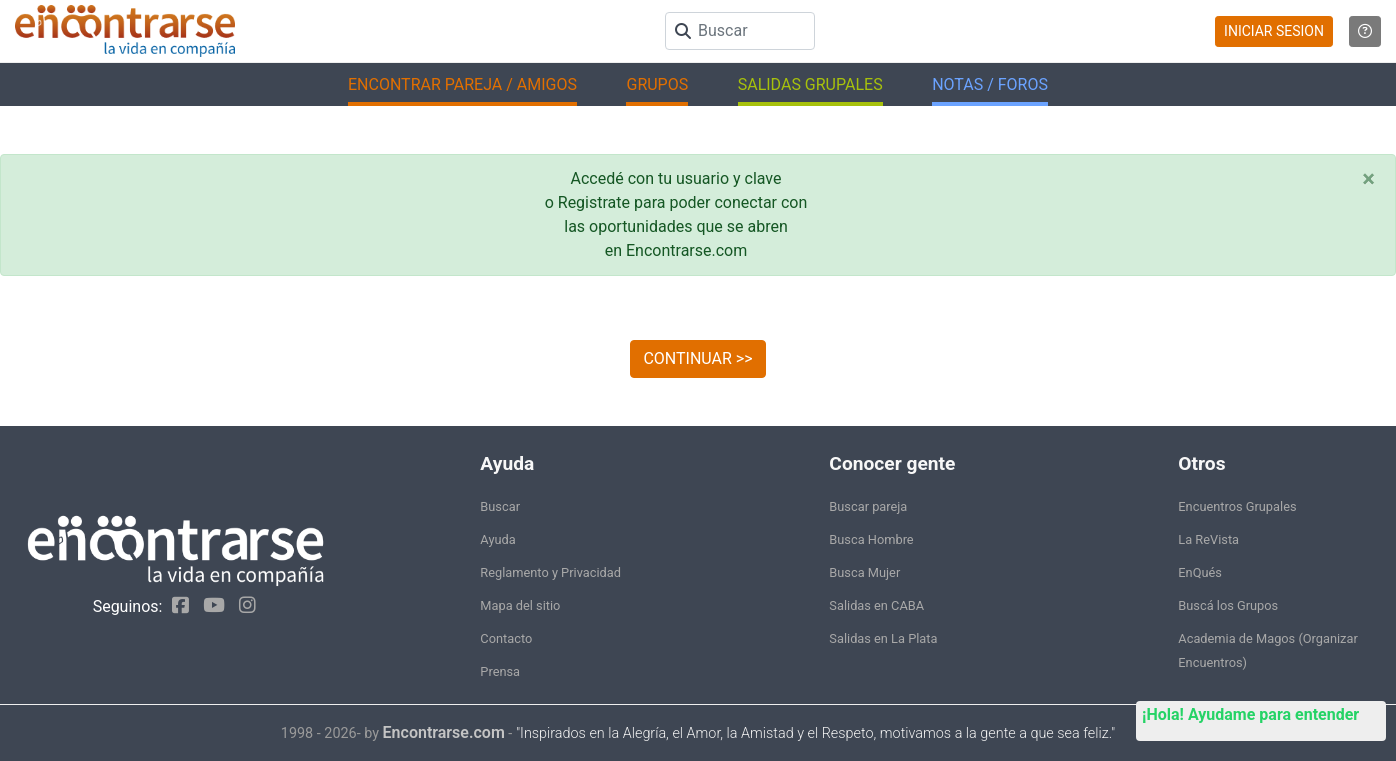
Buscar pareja (868, 506)
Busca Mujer (864, 572)
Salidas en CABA (876, 605)
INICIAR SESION (1274, 31)
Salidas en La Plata (883, 638)
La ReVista (1208, 539)
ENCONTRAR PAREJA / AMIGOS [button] (462, 84)
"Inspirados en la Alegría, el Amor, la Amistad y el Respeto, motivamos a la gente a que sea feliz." (815, 733)
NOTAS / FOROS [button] (990, 84)
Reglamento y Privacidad (550, 572)
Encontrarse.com (444, 732)
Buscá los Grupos (1228, 605)
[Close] (1368, 179)
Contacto (506, 638)
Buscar (500, 506)
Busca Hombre (871, 539)
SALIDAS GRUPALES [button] (810, 84)
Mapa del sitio (520, 605)
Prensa (500, 671)
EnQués (1200, 572)
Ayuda (497, 539)
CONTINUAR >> (697, 358)
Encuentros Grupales (1237, 506)
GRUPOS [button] (657, 84)
